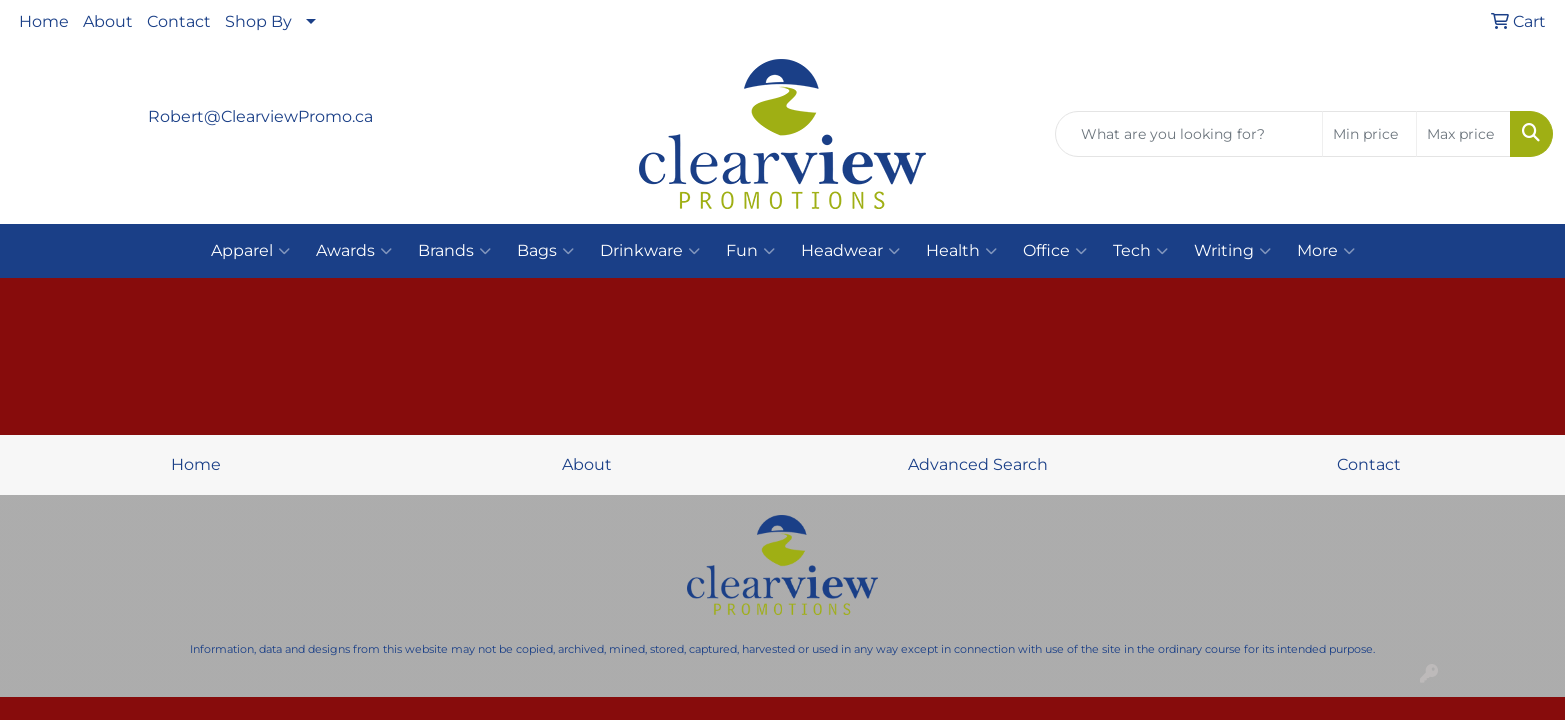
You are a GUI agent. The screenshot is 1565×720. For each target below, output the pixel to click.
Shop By (258, 21)
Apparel (250, 251)
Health (961, 251)
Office (1055, 251)
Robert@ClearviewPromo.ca (260, 116)
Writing (1232, 251)
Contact (179, 21)
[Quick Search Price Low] (1369, 134)
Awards (354, 251)
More (1326, 251)
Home (44, 21)
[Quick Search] (1189, 134)
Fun (750, 251)
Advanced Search (978, 464)
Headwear (850, 251)
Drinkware (650, 251)
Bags (545, 251)
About (108, 21)
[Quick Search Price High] (1463, 134)
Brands (454, 251)
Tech (1140, 251)
